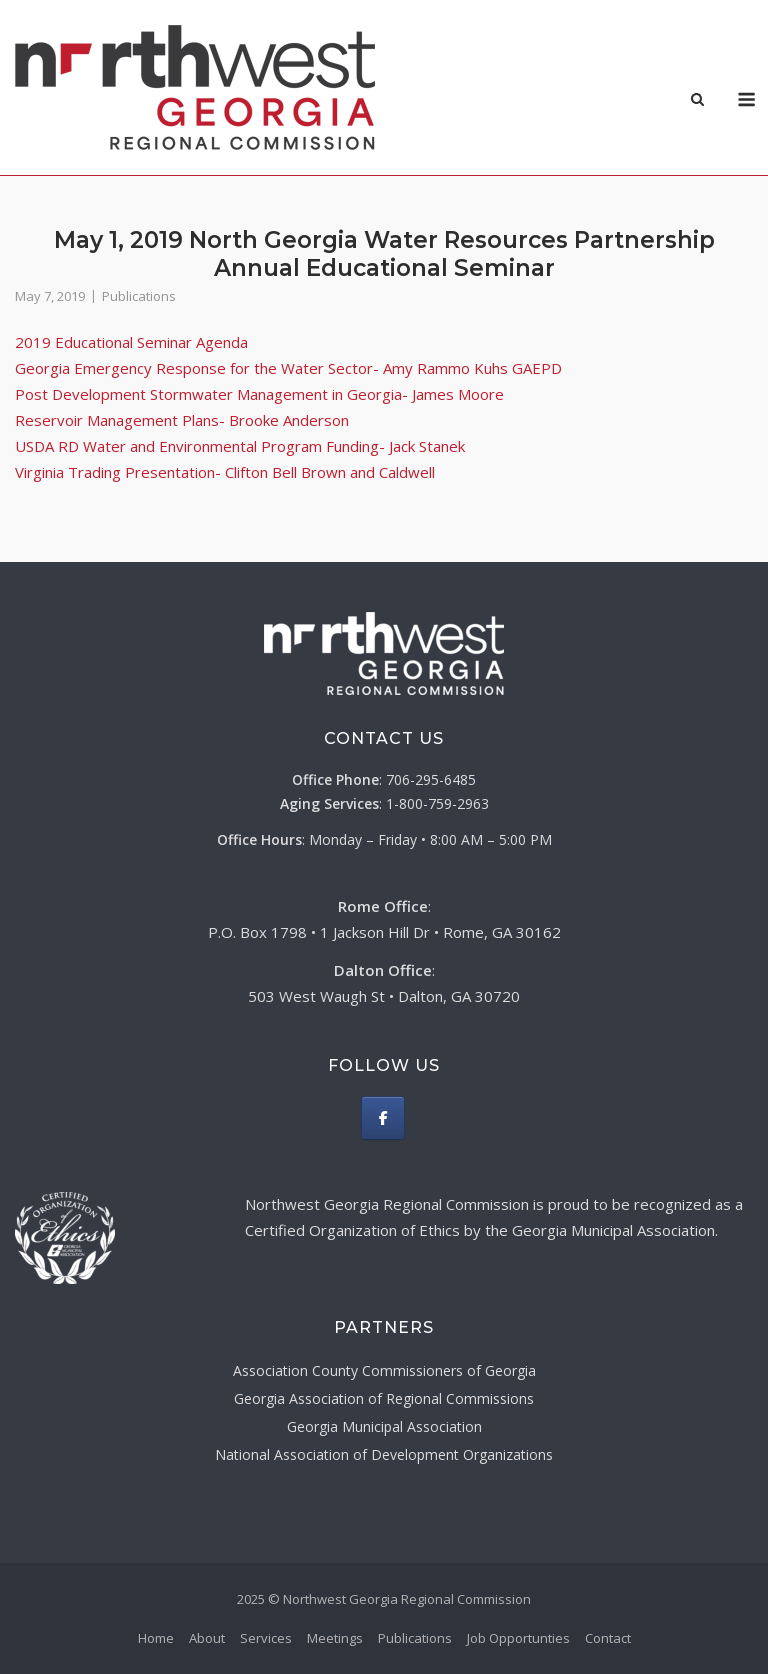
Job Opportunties (518, 1638)
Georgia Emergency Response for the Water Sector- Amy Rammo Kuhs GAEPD (288, 368)
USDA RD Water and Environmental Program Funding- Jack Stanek (240, 446)
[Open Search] (697, 101)
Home (156, 1638)
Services (266, 1638)
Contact (608, 1638)
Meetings (335, 1638)
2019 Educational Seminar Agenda (131, 342)
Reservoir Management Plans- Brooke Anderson (182, 420)
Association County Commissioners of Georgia (384, 1370)
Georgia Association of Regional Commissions (384, 1398)
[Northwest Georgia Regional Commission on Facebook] (383, 1118)
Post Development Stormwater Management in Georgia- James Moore (259, 394)
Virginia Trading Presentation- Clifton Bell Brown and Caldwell (225, 472)
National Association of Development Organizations (384, 1454)
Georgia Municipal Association (384, 1426)
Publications (139, 296)
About (207, 1638)
